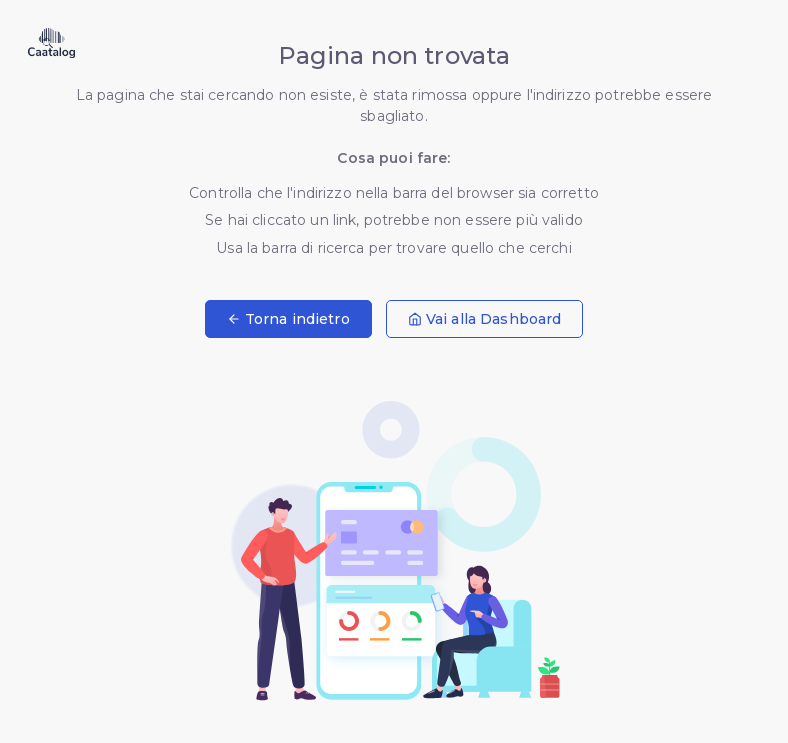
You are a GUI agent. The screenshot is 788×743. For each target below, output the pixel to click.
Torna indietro (288, 319)
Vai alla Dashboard (485, 319)
